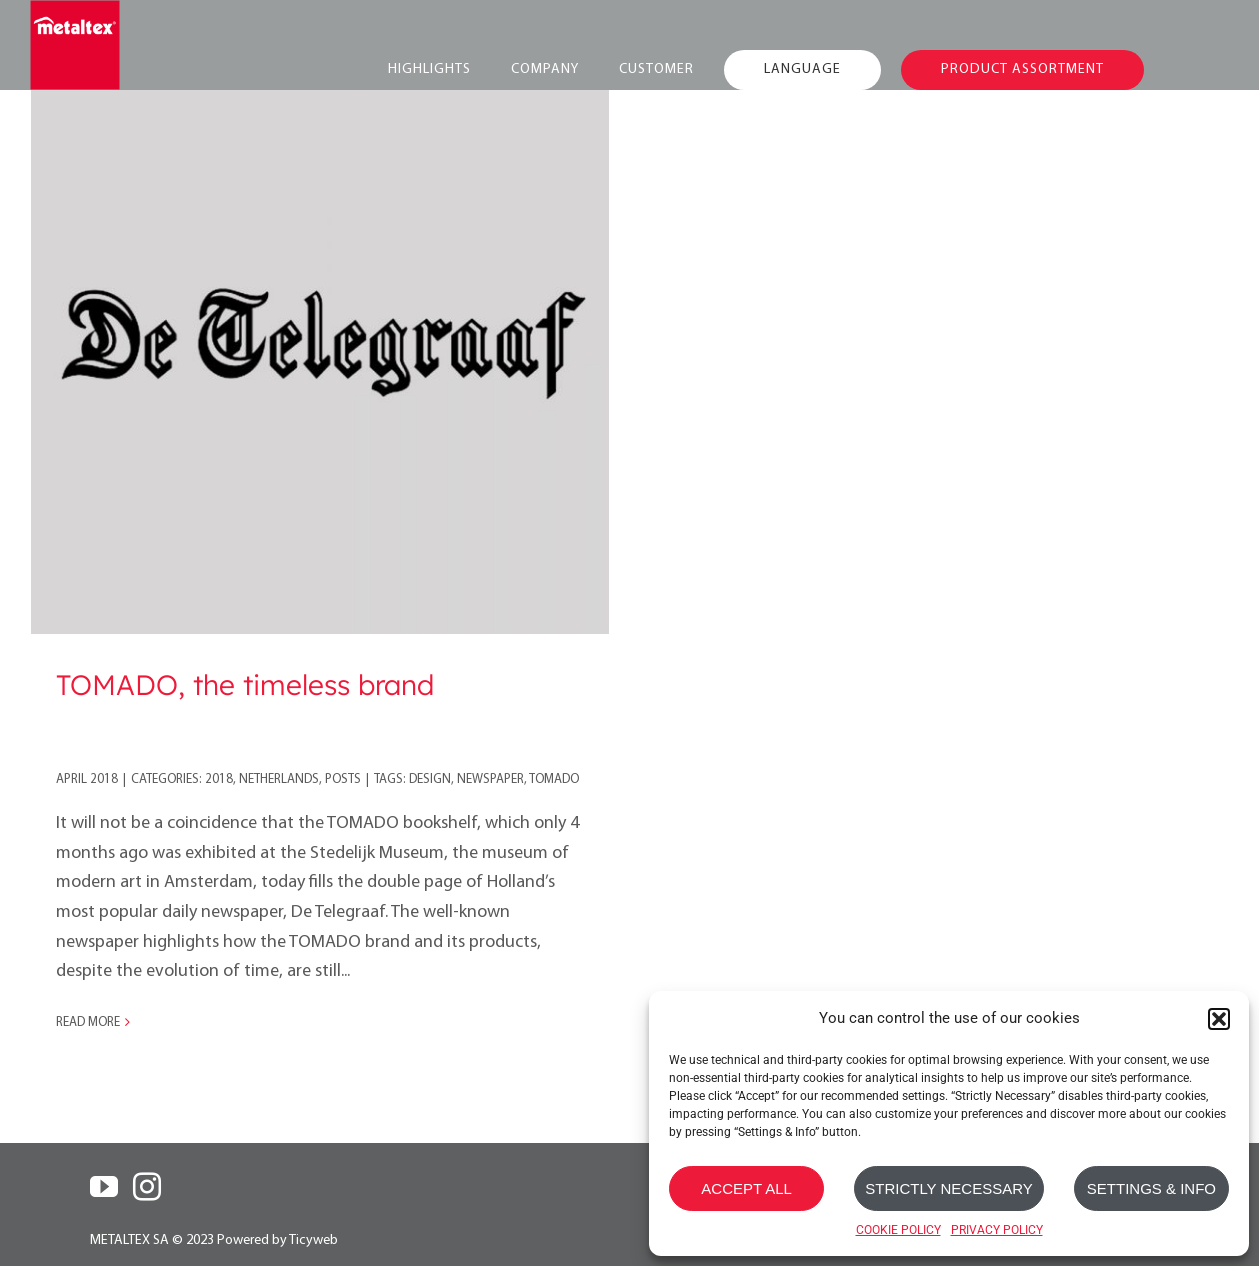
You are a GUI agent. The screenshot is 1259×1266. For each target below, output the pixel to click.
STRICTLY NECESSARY (949, 1188)
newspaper (490, 779)
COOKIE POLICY (898, 1230)
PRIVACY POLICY (997, 1230)
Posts (343, 779)
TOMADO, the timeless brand (245, 684)
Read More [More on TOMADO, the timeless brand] (88, 1022)
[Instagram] (147, 1187)
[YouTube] (104, 1187)
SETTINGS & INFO (1151, 1188)
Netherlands (279, 779)
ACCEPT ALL (746, 1188)
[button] (1219, 1019)
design (430, 779)
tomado (554, 779)
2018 (219, 779)
